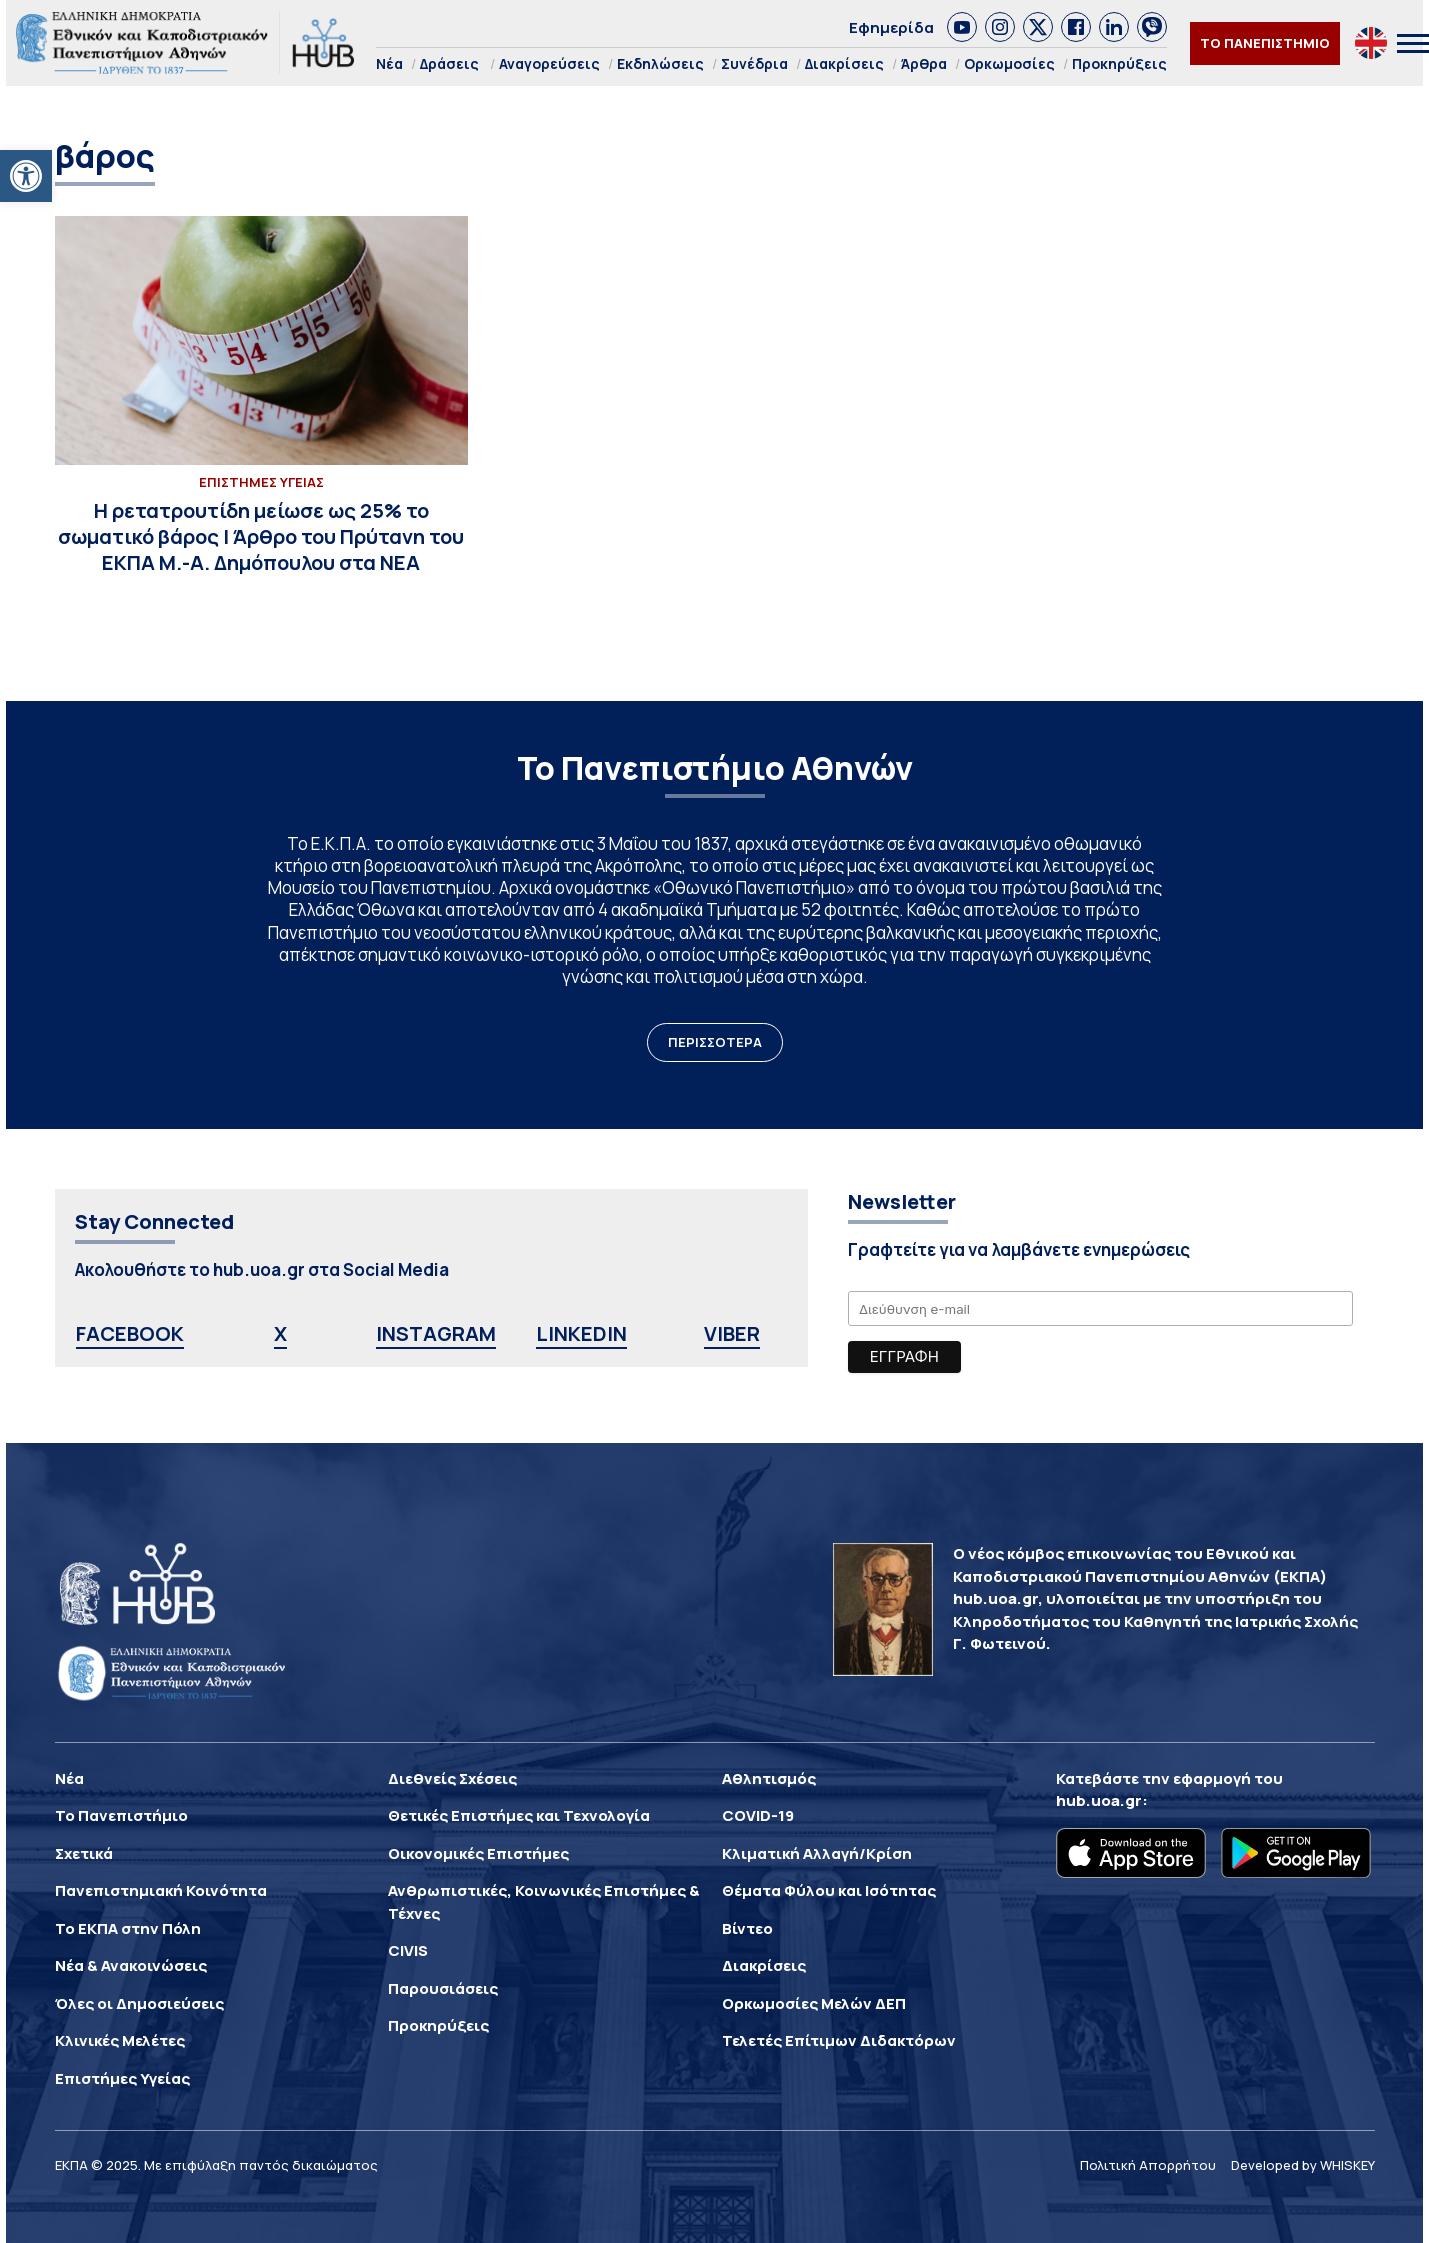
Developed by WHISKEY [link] (1303, 2165)
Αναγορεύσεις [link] (549, 63)
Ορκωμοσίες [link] (1009, 63)
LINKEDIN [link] (581, 1333)
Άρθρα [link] (924, 63)
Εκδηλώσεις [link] (660, 63)
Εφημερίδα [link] (891, 27)
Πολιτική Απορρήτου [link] (1148, 2165)
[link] (26, 176)
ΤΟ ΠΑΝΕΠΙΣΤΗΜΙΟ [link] (1265, 43)
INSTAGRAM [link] (436, 1333)
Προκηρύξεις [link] (1119, 63)
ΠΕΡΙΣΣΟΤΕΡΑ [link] (715, 1042)
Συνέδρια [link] (754, 63)
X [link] (280, 1333)
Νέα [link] (389, 63)
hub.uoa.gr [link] (1099, 1800)
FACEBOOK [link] (130, 1333)
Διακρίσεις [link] (844, 63)
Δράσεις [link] (449, 63)
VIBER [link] (732, 1333)
